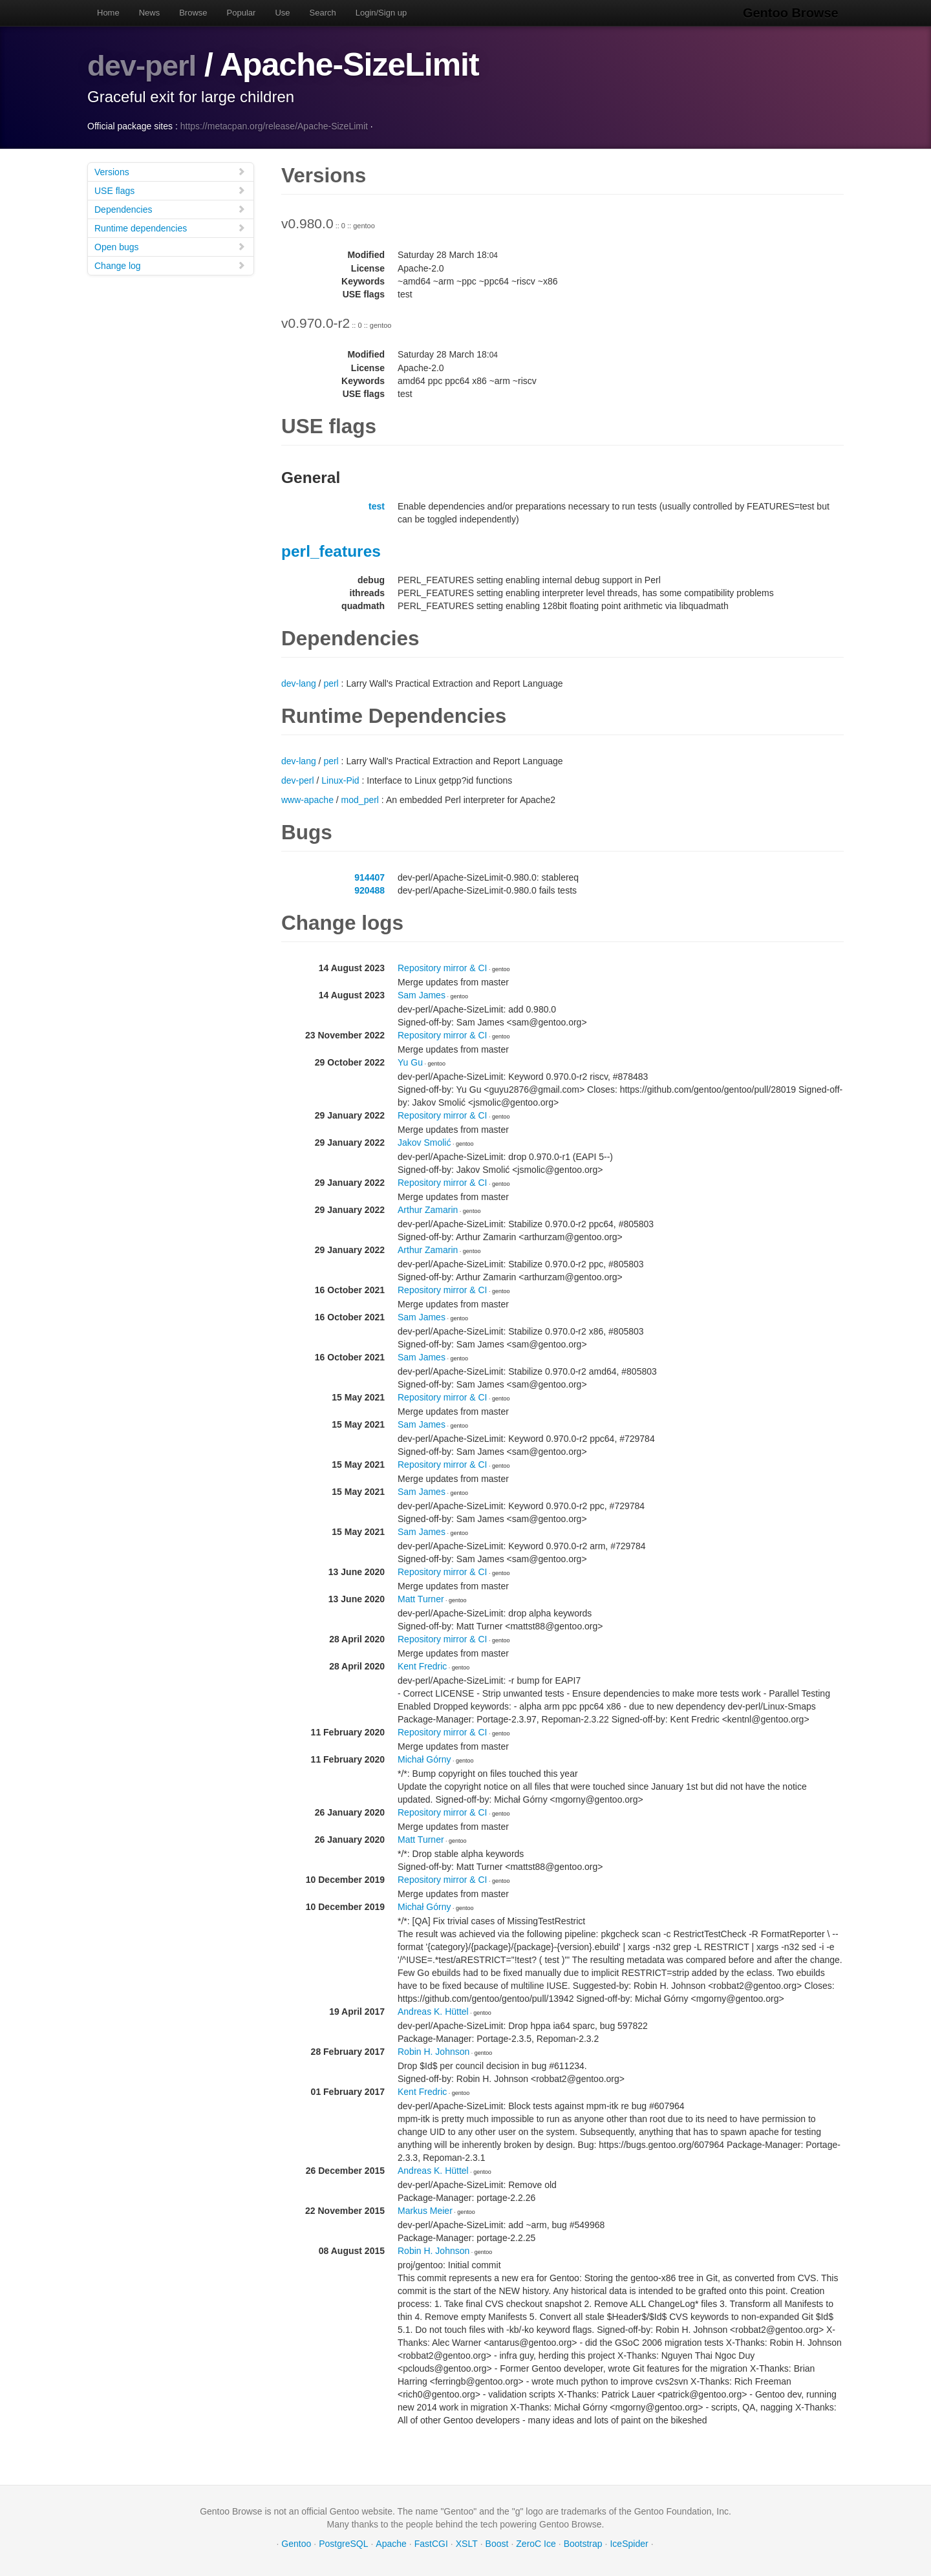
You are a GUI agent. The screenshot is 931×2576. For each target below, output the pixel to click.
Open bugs (170, 246)
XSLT (467, 2543)
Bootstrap (583, 2543)
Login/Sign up (381, 12)
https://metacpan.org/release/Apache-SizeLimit (274, 126)
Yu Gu (410, 1062)
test (377, 506)
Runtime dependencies (170, 227)
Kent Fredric (422, 1666)
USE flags (170, 190)
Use (282, 12)
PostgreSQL (343, 2543)
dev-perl (147, 65)
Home (108, 12)
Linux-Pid (340, 780)
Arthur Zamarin (428, 1210)
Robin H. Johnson (433, 2051)
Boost (497, 2543)
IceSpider (629, 2543)
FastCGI (431, 2543)
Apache (391, 2543)
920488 (369, 890)
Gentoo (296, 2543)
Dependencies (170, 209)
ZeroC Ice (535, 2543)
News (149, 12)
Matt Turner (421, 1599)
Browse (193, 12)
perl (330, 683)
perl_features (331, 551)
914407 (369, 877)
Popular (241, 12)
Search (323, 12)
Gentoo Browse (796, 13)
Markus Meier (425, 2211)
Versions (170, 171)
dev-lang (298, 683)
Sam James (421, 995)
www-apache (307, 800)
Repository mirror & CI (442, 968)
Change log (170, 265)
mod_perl (360, 800)
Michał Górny (424, 1759)
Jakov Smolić (424, 1142)
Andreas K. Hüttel (433, 2011)
